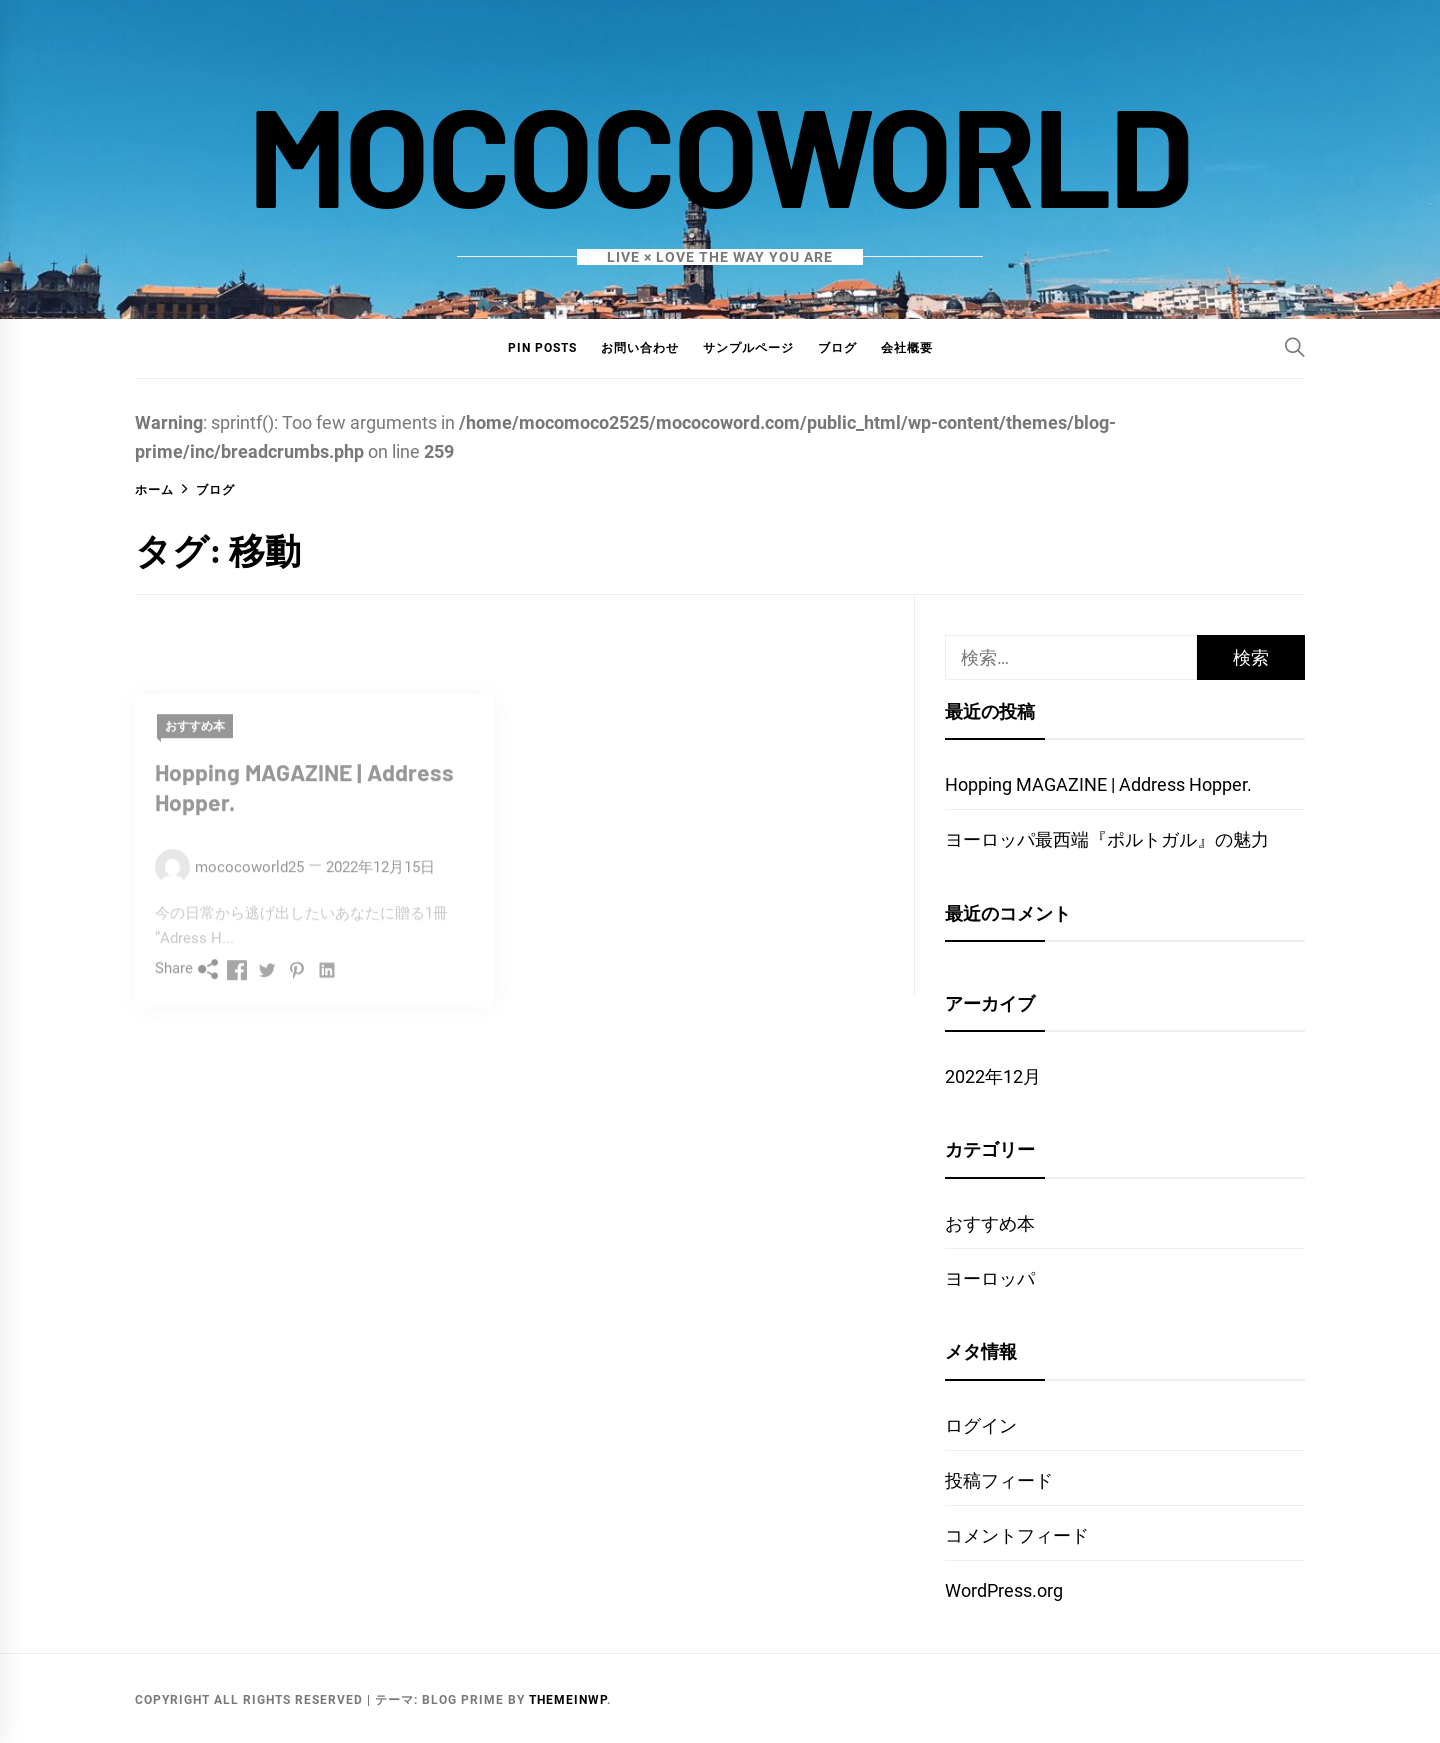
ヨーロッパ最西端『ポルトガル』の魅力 (1107, 839)
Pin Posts (542, 348)
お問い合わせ (640, 348)
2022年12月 (993, 1076)
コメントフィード (1017, 1535)
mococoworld (720, 153)
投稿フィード (999, 1480)
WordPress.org (1004, 1590)
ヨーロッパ (990, 1278)
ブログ (837, 348)
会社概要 (907, 348)
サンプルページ (748, 348)
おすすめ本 (990, 1223)
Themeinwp (568, 1700)
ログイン (981, 1425)
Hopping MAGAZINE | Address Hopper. (1098, 784)
